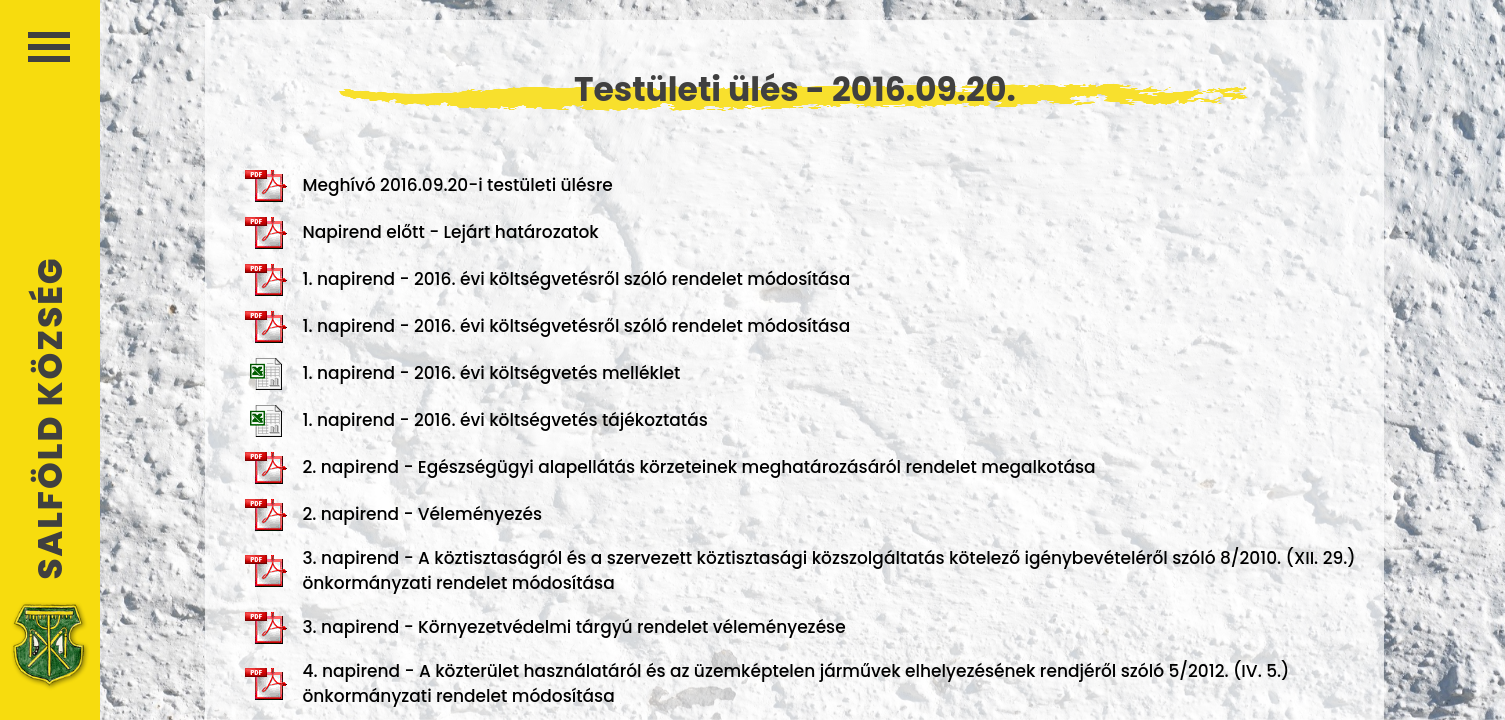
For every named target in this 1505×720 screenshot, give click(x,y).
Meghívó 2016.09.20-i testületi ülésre (428, 186)
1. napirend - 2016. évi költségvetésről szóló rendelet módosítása (547, 280)
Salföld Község (50, 418)
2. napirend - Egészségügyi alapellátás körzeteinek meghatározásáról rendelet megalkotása (670, 468)
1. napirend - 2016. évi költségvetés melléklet (462, 374)
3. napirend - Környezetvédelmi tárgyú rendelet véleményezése (545, 628)
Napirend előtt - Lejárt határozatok (421, 233)
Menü (49, 47)
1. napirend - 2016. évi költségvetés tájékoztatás (476, 421)
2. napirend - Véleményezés (393, 515)
